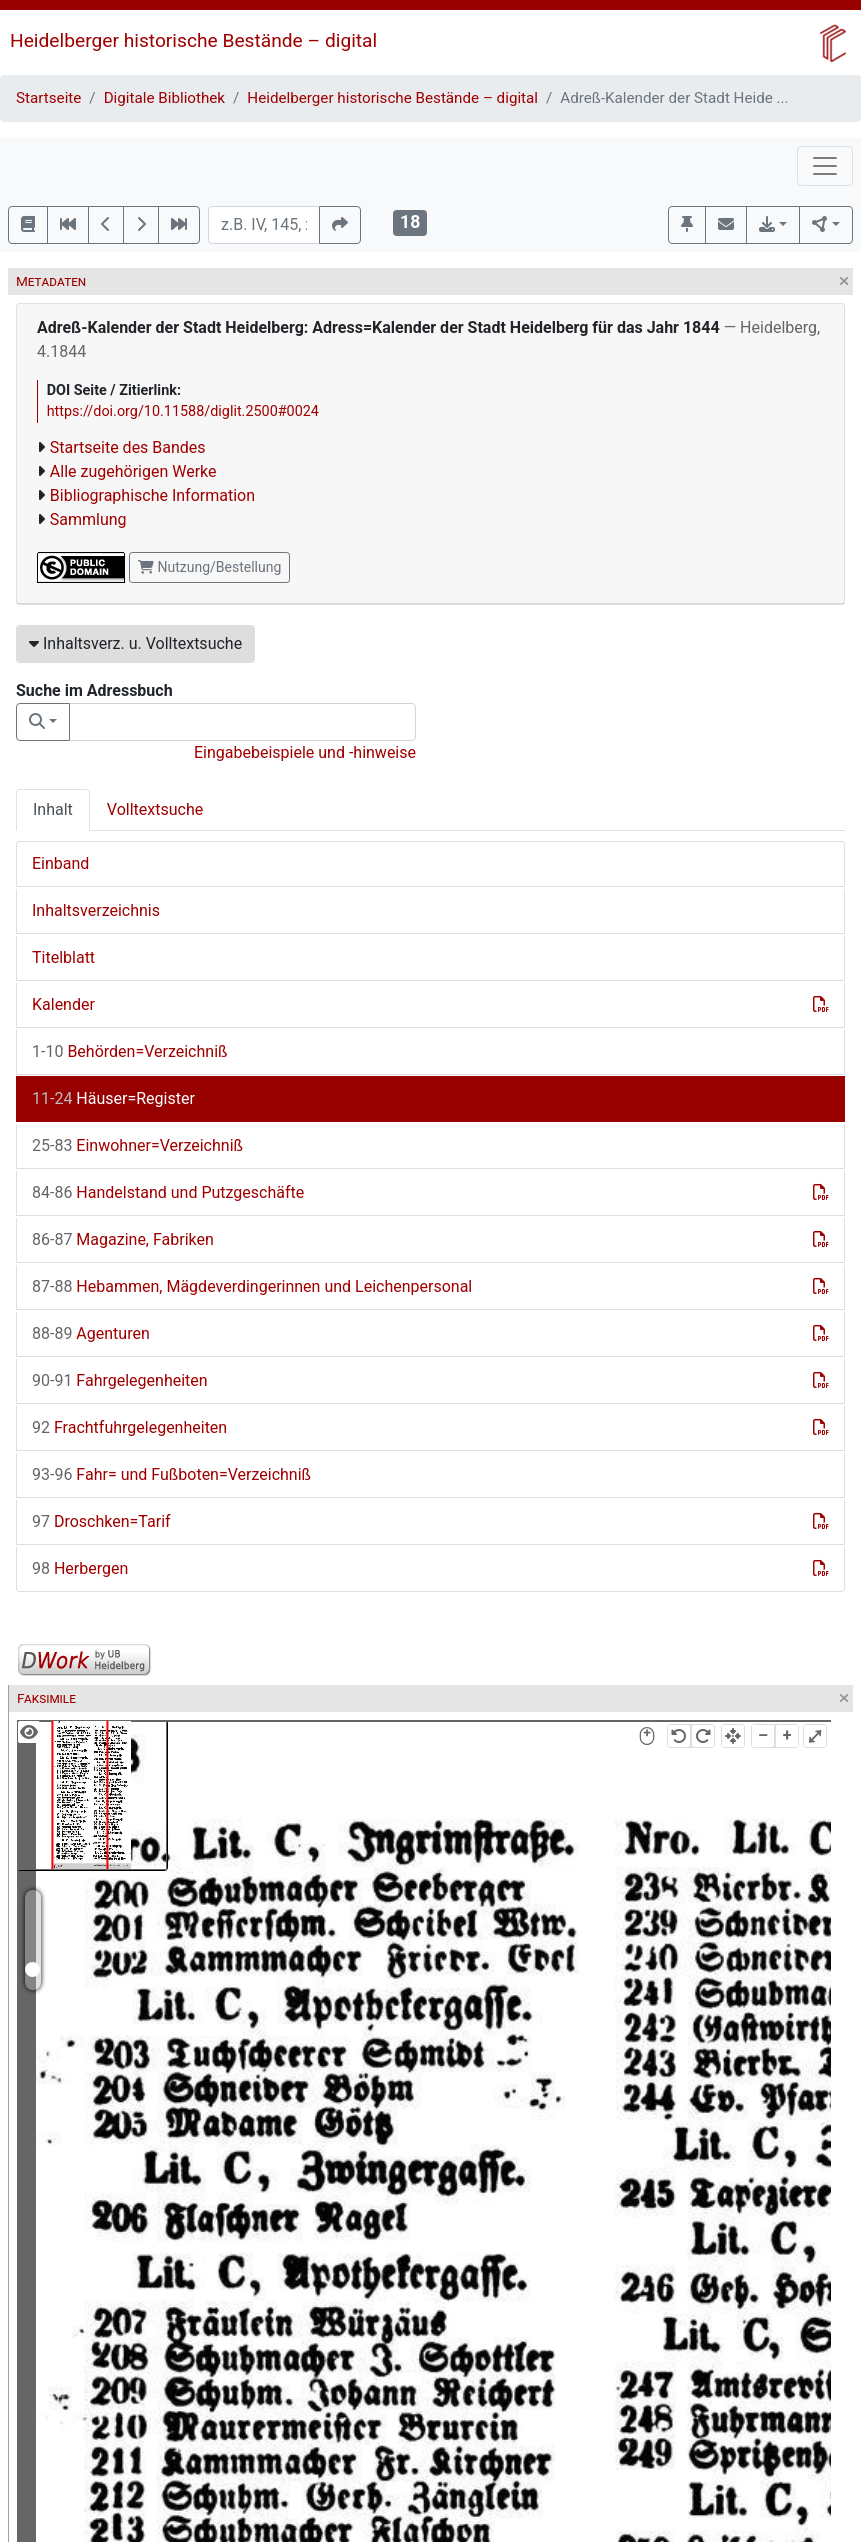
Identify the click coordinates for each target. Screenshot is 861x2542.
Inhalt (53, 809)
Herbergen (80, 1568)
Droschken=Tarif (101, 1521)
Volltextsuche (155, 809)
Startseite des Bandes (128, 447)
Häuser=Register (113, 1098)
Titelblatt (63, 957)
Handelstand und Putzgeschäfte (168, 1192)
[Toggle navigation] (825, 166)
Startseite (48, 98)
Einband (60, 863)
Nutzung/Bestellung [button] (209, 567)
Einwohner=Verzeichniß (137, 1145)
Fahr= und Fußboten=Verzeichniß (171, 1474)
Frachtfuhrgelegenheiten (129, 1427)
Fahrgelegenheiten (120, 1380)
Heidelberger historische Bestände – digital (193, 40)
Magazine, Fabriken (123, 1239)
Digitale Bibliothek (164, 98)
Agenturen (91, 1333)
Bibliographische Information (152, 495)
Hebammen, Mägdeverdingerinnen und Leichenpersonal (252, 1286)
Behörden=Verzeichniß (130, 1051)
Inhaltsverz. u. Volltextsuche (135, 643)
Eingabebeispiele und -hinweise (305, 752)
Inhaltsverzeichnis (96, 910)
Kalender (63, 1004)
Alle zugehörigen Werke (133, 471)
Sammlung (88, 519)
